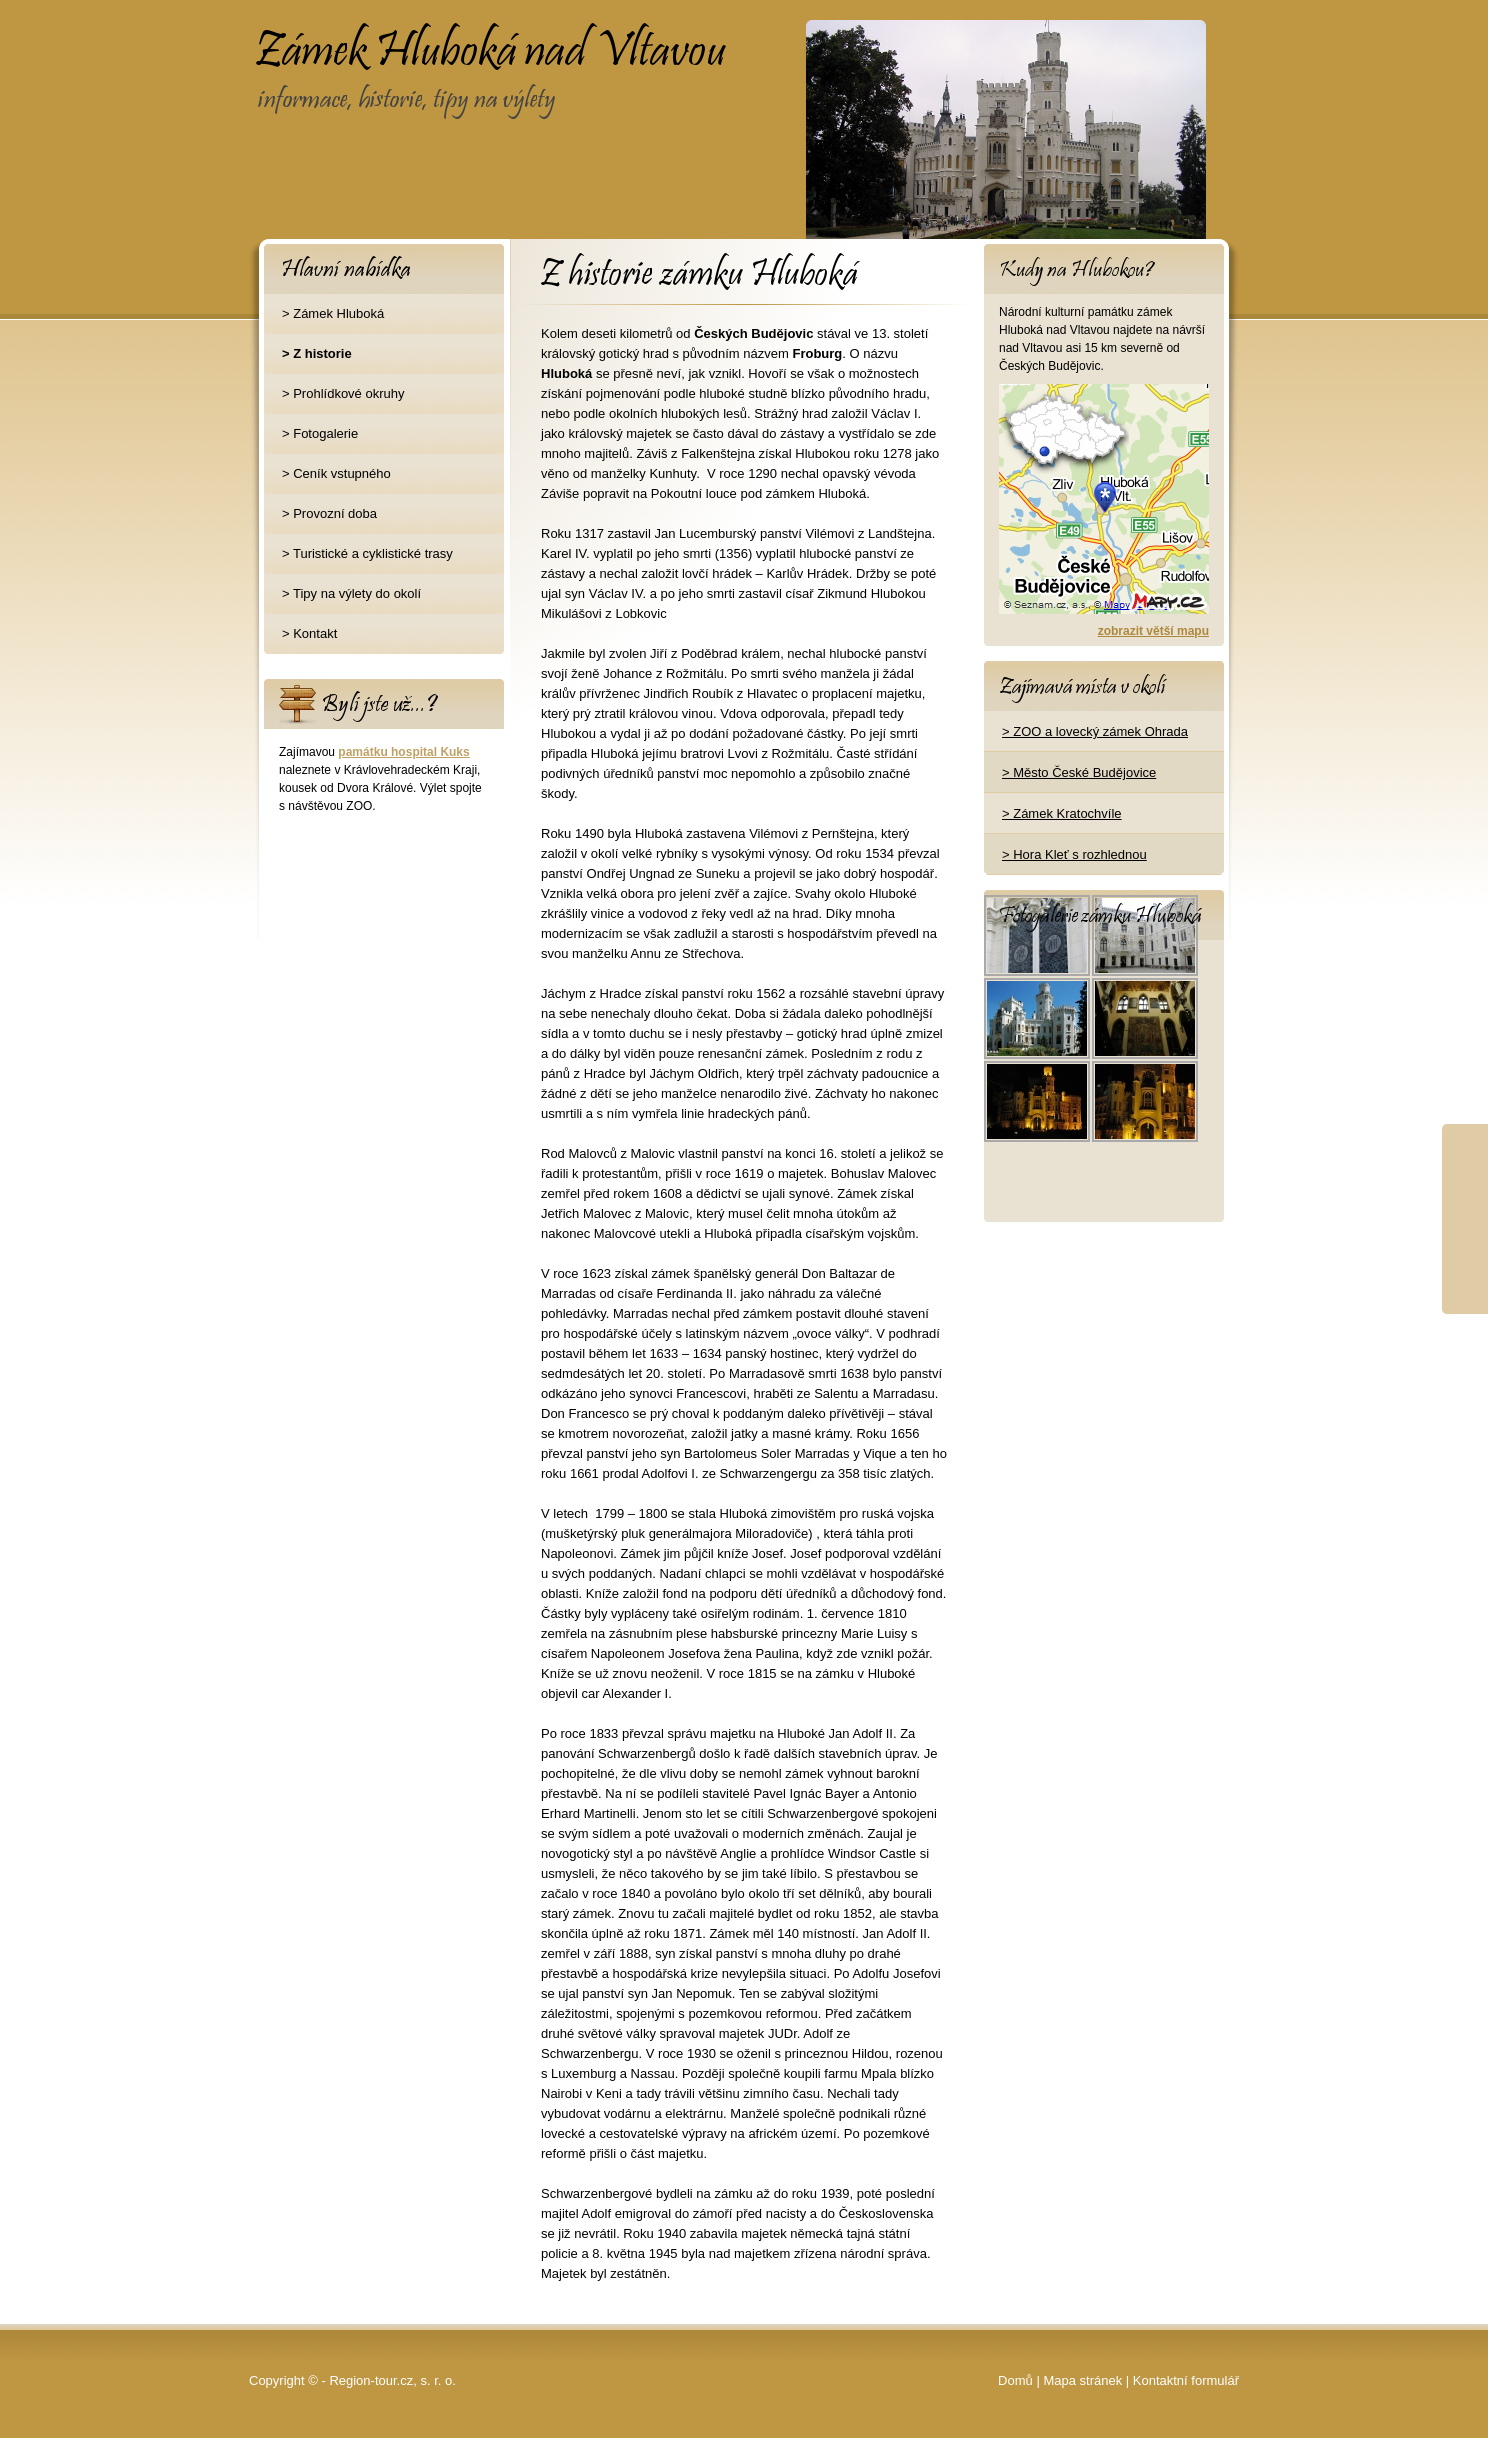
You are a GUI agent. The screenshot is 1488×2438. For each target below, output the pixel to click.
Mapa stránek (1082, 2380)
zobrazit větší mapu (1153, 631)
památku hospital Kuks (403, 752)
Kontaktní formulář (1186, 2380)
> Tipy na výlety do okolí (351, 593)
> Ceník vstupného (336, 473)
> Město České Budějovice (1079, 772)
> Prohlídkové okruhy (343, 393)
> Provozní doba (329, 513)
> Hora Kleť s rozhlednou (1074, 854)
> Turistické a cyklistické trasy (367, 553)
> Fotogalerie (320, 433)
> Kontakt (309, 633)
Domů (1015, 2380)
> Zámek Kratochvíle (1062, 813)
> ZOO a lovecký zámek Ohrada (1095, 731)
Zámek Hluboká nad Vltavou (413, 36)
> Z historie (317, 353)
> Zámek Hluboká (333, 313)
